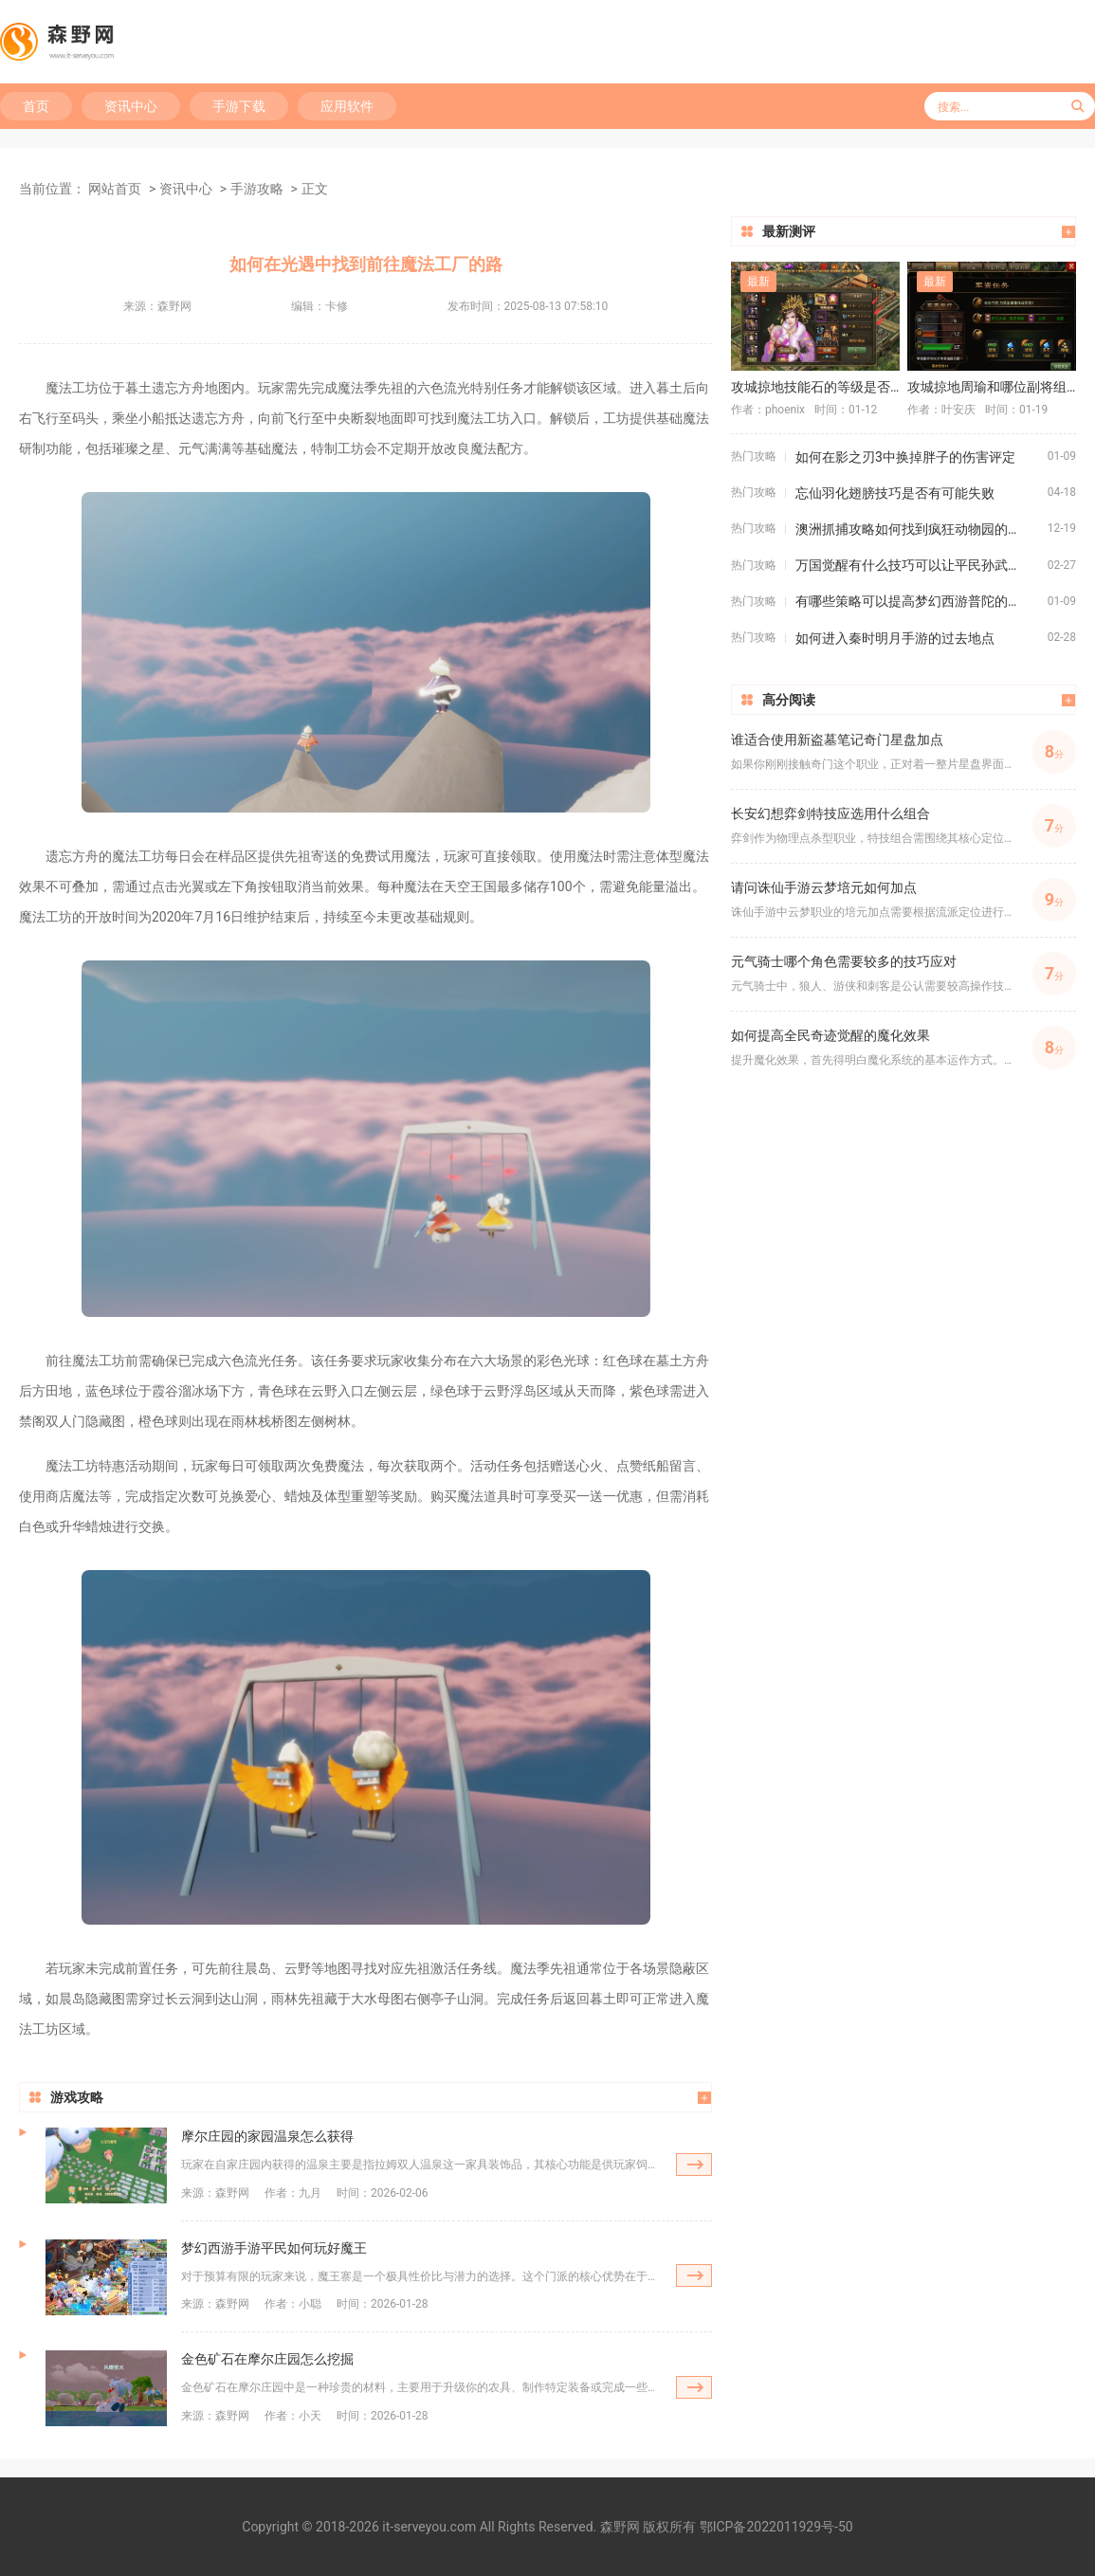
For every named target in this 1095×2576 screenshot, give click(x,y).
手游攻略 (256, 188)
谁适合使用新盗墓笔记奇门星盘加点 (837, 739)
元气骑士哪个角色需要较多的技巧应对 (844, 961)
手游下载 (238, 106)
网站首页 (114, 188)
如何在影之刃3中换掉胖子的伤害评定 (905, 457)
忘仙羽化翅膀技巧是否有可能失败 (895, 493)
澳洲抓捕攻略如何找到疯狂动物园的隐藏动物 (921, 529)
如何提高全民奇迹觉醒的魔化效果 (830, 1035)
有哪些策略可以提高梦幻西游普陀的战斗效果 (921, 601)
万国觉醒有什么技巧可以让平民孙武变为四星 (921, 565)
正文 (314, 188)
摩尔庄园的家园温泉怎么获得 (267, 2136)
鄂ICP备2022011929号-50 (776, 2526)
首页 (36, 106)
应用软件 (347, 106)
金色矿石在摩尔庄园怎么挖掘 (267, 2358)
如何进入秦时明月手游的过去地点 (895, 638)
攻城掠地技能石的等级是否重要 (815, 386)
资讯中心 (130, 106)
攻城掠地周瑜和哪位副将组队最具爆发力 (991, 386)
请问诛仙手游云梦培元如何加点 (824, 887)
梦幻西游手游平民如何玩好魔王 (274, 2248)
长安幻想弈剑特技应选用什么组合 (830, 813)
